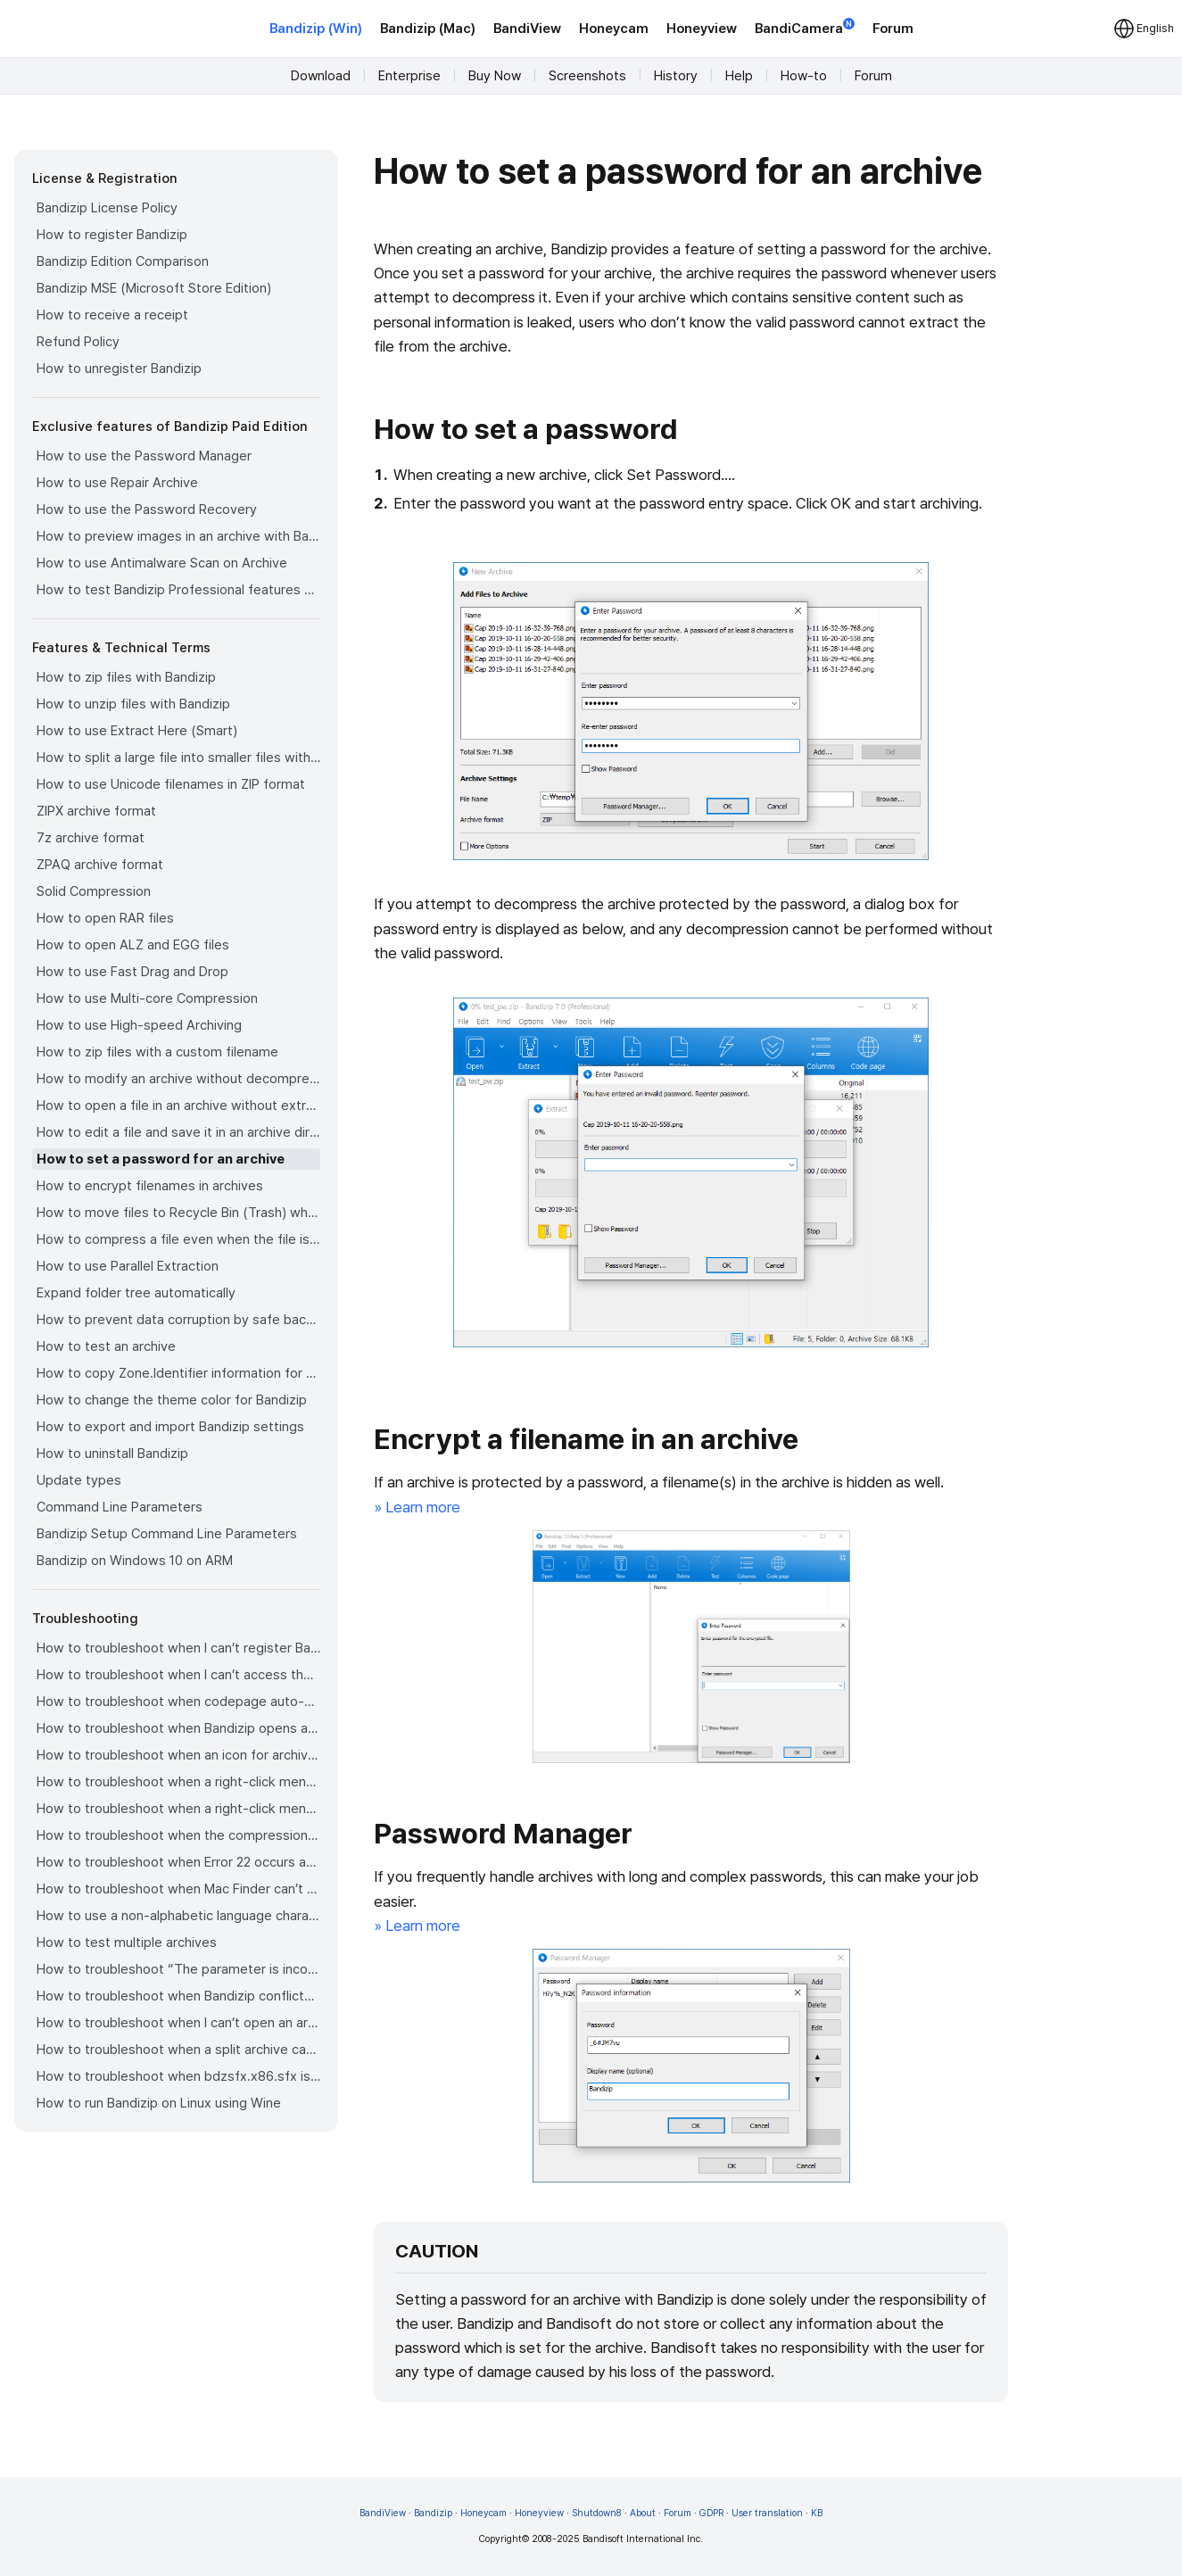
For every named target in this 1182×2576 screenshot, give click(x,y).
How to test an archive (106, 1346)
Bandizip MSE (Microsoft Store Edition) (154, 288)
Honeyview (701, 29)
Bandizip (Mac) (427, 29)
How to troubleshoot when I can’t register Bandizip (178, 1648)
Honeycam (614, 29)
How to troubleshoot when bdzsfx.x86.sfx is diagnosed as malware (178, 2076)
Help (739, 76)
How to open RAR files (105, 918)
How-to (804, 76)
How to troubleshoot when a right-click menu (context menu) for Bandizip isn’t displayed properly (178, 1809)
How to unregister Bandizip (119, 368)
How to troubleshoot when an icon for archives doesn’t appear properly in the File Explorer (178, 1755)
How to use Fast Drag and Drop (132, 972)
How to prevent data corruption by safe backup (178, 1320)
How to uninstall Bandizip (112, 1453)
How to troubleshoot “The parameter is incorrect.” (178, 1969)
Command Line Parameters (120, 1507)
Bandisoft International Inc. (643, 2539)
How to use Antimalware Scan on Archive (162, 563)
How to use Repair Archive (117, 483)
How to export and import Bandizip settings (170, 1427)
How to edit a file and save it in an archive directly (178, 1132)
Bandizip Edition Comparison (123, 261)
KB (816, 2513)
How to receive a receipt (112, 315)
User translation (767, 2513)
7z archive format (91, 838)
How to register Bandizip (112, 235)
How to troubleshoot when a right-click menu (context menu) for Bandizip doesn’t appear (178, 1782)
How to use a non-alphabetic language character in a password (178, 1916)
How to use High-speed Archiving (139, 1025)
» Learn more (417, 1507)
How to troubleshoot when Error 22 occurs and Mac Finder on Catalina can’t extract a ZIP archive (178, 1862)
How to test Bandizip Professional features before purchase (178, 590)
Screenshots (587, 76)
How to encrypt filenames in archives (150, 1186)
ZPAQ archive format (100, 865)
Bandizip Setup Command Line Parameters (167, 1534)
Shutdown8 (597, 2513)
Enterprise (409, 76)
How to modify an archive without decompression (178, 1079)
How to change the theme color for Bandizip (172, 1400)
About (643, 2513)
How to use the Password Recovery (147, 509)
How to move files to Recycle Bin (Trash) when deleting (178, 1213)
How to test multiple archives (127, 1942)
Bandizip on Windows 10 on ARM (135, 1561)
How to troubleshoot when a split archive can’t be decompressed (178, 2050)
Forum (892, 29)
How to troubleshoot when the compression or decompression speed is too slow (178, 1835)
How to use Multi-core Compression (147, 998)
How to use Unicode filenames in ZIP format (171, 784)
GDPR (711, 2513)
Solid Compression (94, 891)
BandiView (527, 29)
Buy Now (494, 76)
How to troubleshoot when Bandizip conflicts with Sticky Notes (178, 1996)
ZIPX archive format (96, 811)
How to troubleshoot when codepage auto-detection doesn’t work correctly (178, 1702)
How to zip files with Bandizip (126, 677)
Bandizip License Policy (107, 208)
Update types (79, 1480)
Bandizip (433, 2513)
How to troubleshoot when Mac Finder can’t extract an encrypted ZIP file (178, 1889)
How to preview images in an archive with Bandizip (178, 536)
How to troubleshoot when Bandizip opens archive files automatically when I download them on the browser (178, 1728)
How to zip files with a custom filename (157, 1052)
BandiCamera (805, 27)
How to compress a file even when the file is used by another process (178, 1239)
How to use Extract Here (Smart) (137, 731)
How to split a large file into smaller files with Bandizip (178, 758)
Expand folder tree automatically (136, 1293)
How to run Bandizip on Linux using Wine (159, 2103)
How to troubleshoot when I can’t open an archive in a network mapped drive (178, 2023)
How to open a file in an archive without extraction (178, 1105)
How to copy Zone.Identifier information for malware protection (178, 1373)
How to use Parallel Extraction (128, 1266)
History (676, 76)
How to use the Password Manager (144, 456)
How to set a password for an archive (161, 1159)
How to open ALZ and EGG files (133, 945)
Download (321, 76)
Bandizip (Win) (315, 29)
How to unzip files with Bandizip (133, 704)
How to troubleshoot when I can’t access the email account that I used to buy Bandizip (178, 1675)
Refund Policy (78, 342)
